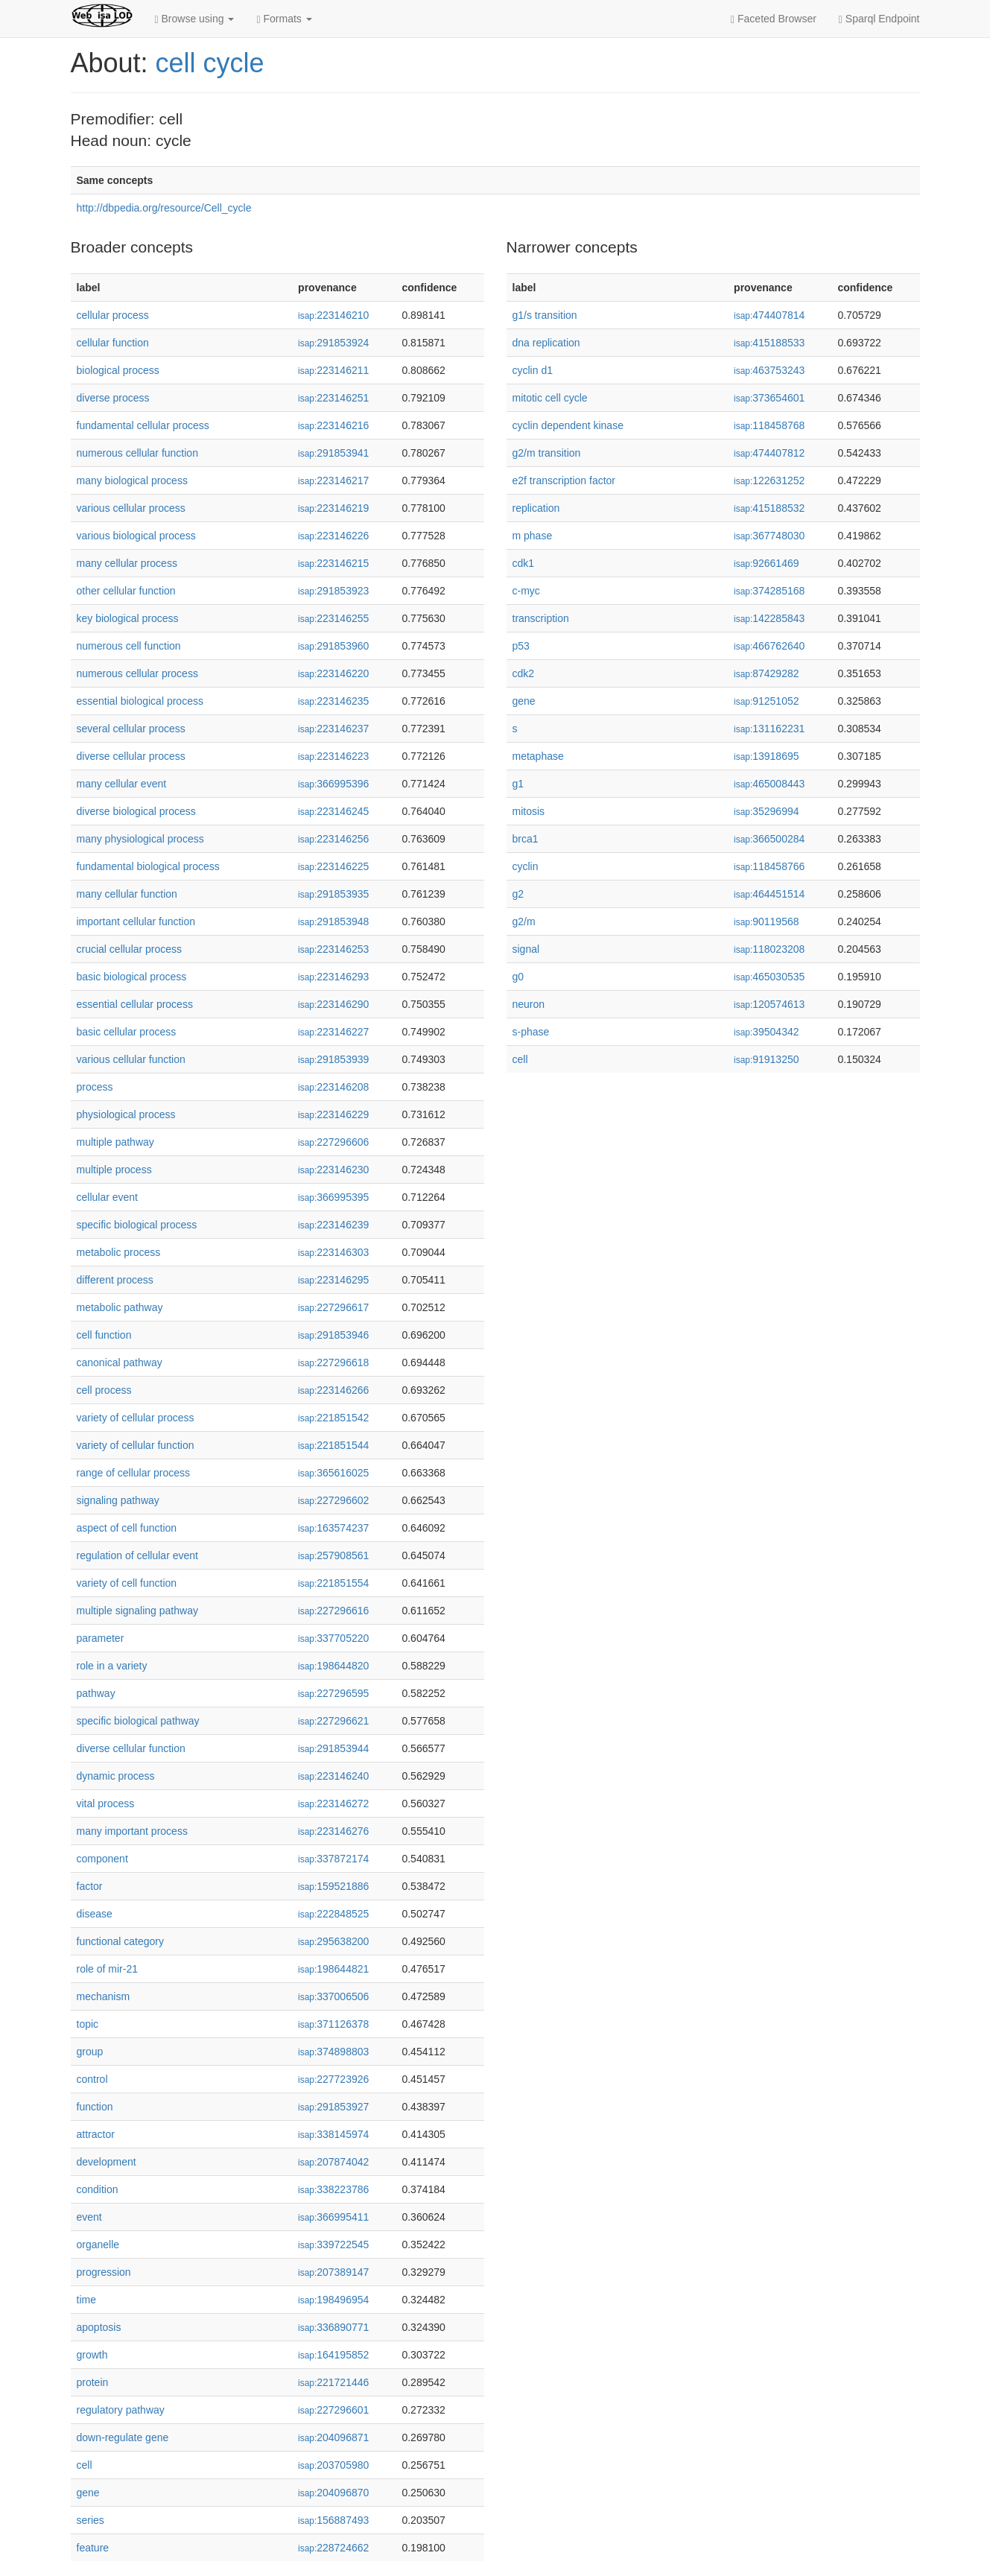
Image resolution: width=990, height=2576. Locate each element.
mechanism (103, 1996)
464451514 (769, 894)
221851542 (333, 1418)
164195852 (333, 2355)
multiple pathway (115, 1142)
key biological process (128, 618)
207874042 (333, 2162)
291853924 (333, 343)
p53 (521, 646)
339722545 (333, 2244)
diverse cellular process (131, 756)
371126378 (333, 2024)
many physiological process (140, 839)
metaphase (538, 756)
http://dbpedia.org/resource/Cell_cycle (164, 208)
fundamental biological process (148, 866)
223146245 (333, 811)
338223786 (333, 2189)
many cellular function (127, 894)
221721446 (333, 2382)
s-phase (531, 1032)
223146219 (333, 508)
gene (88, 2493)
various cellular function (131, 1059)
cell (84, 2465)
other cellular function (126, 591)
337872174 (333, 1859)
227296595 (333, 1693)
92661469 (766, 563)
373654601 (769, 398)
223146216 (333, 425)
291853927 (333, 2107)
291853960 (333, 646)
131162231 (769, 729)
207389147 (333, 2272)
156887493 (333, 2520)
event (89, 2217)
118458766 (769, 866)
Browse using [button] (195, 19)
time (86, 2300)
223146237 (333, 729)
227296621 (333, 1721)
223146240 (333, 1776)
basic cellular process (127, 1032)
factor (90, 1886)
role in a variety (112, 1666)
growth (92, 2355)
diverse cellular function (131, 1748)
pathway (96, 1693)
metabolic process (119, 1252)
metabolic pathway (120, 1307)
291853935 (333, 894)
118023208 (769, 949)
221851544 (333, 1445)
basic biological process (132, 977)
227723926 (333, 2079)
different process (115, 1280)
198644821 (333, 1969)
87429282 (766, 673)
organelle (98, 2244)
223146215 (333, 563)
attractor (96, 2134)
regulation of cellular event (137, 1555)
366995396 (333, 784)
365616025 (333, 1473)
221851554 (333, 1583)
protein (93, 2382)
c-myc (526, 591)
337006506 (333, 1996)
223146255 (333, 618)
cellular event (108, 1197)
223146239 (333, 1225)
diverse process (113, 398)
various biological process (136, 536)
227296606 (333, 1142)
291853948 (333, 921)
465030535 (769, 977)
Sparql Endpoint (879, 19)
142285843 (769, 618)
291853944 (333, 1748)
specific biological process (137, 1225)
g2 (518, 894)
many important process (132, 1831)
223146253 (333, 949)
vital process (106, 1803)
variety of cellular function (135, 1445)
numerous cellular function (137, 453)
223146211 (333, 370)
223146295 (333, 1280)
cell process (104, 1390)
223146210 (333, 315)
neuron (529, 1004)
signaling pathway (118, 1500)
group (90, 2052)
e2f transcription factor (564, 480)
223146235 (333, 701)
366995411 (333, 2217)
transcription (541, 618)
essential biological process (140, 701)
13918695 (766, 756)
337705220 (333, 1638)
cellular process (113, 315)
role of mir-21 (107, 1969)
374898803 (333, 2052)
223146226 (333, 536)
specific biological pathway (138, 1721)
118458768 (769, 425)
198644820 (333, 1666)
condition (97, 2189)
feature (93, 2548)
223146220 (333, 673)
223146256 (333, 839)
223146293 (333, 977)
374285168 (769, 591)
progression (104, 2272)
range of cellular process (134, 1473)
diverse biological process (136, 811)
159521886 (333, 1886)
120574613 (769, 1004)
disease (94, 1914)
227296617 (333, 1307)
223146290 (333, 1004)
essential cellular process (135, 1004)
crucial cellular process (130, 949)
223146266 (333, 1390)
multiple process (114, 1170)
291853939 (333, 1059)
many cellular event (122, 784)
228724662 (333, 2548)
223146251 (333, 398)
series (90, 2520)
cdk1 (524, 563)
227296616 (333, 1611)
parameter (100, 1638)
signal (526, 949)
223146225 (333, 866)
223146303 (333, 1252)
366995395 (333, 1197)
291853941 (333, 453)
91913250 (766, 1059)
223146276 (333, 1831)
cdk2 (524, 673)
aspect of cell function (127, 1528)
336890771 (333, 2327)
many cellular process (127, 563)
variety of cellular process (135, 1418)
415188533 (769, 343)
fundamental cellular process (143, 425)
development (106, 2162)
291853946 (333, 1335)
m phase (533, 536)
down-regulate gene (123, 2437)
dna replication (546, 343)
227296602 (333, 1500)
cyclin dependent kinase (568, 425)
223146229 (333, 1114)
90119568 (766, 921)
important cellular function (136, 921)
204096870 (333, 2493)
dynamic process (116, 1776)
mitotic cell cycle (550, 398)
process (95, 1087)
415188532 (769, 508)
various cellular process (131, 508)
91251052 (766, 701)
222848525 (333, 1914)
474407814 (769, 315)
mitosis (529, 811)
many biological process (132, 480)
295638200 (333, 1941)
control (92, 2079)
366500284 (769, 839)
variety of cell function (127, 1583)
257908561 (333, 1555)
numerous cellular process (137, 673)
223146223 (333, 756)
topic (88, 2024)
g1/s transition (545, 315)
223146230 (333, 1170)
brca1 (526, 839)
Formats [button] (283, 19)
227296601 (333, 2410)
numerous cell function (129, 646)
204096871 (333, 2437)
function (95, 2107)
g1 (518, 784)
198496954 (333, 2300)
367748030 (769, 536)
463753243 (769, 370)
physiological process (126, 1114)
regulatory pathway (121, 2410)
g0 (518, 977)
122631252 (769, 480)
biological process (118, 370)
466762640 (769, 646)
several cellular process (131, 729)
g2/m (524, 921)
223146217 (333, 480)
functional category (121, 1941)
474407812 (769, 453)
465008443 (769, 784)
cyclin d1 (533, 370)
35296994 (766, 811)
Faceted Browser (773, 19)
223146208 (333, 1087)
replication (536, 508)
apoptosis (99, 2327)
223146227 (333, 1032)
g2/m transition (547, 453)
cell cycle (210, 63)
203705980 (333, 2465)
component (102, 1859)
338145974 (333, 2134)
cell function (104, 1335)
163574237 (333, 1528)
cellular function (113, 343)
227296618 (333, 1362)
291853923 (333, 591)
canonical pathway (119, 1362)
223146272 (333, 1803)
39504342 (766, 1032)
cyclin (526, 866)
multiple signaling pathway (137, 1611)
